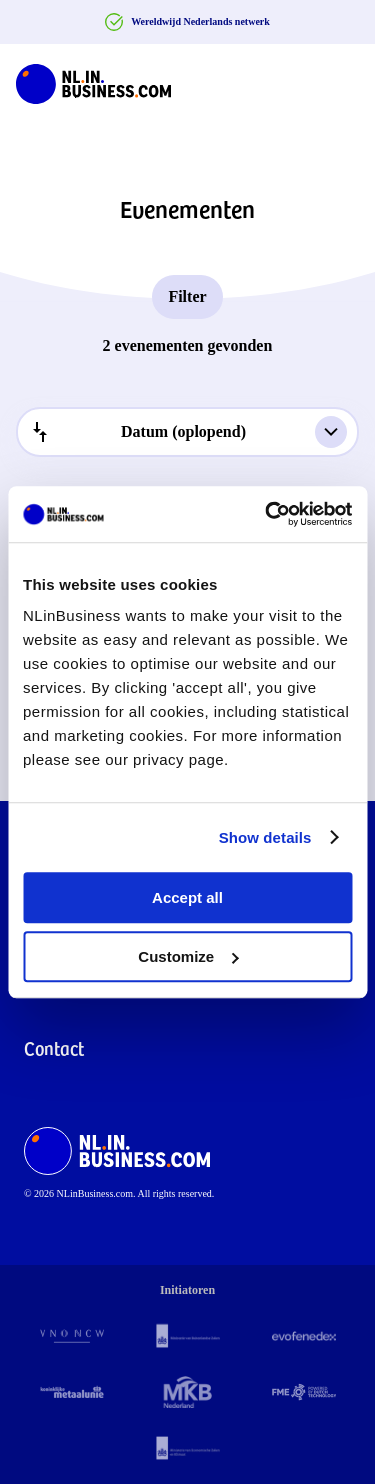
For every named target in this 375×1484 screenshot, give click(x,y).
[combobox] (187, 432)
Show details (265, 837)
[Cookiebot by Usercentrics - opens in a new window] (267, 514)
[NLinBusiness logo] (93, 80)
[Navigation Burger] (343, 80)
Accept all (187, 897)
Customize (188, 956)
